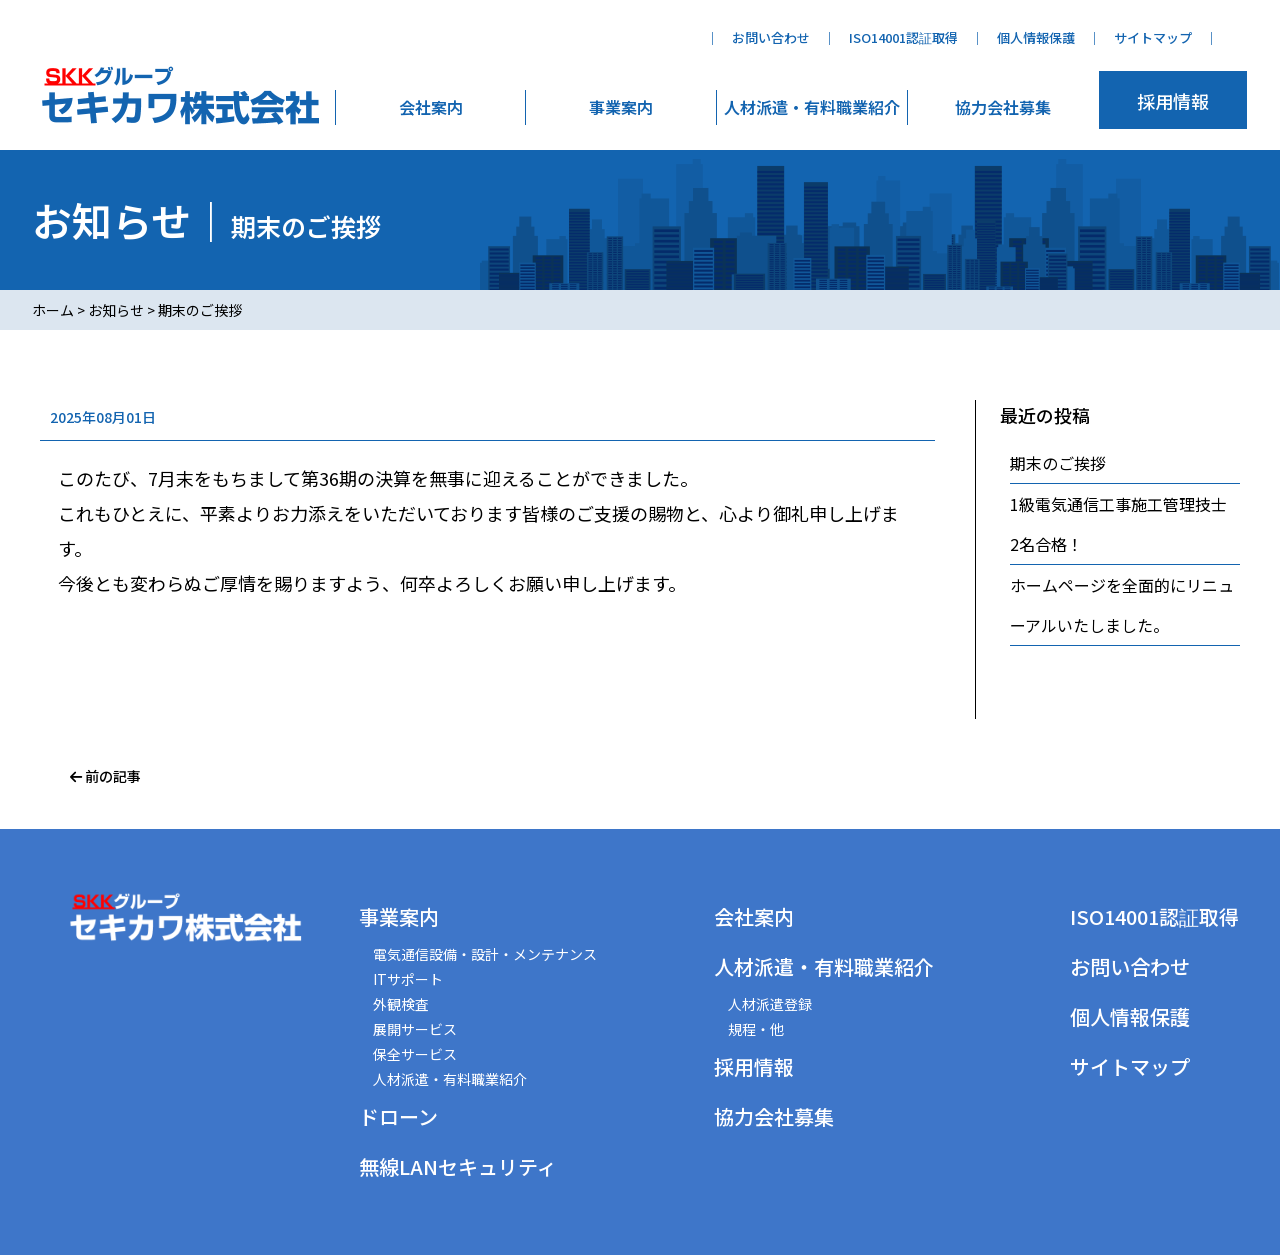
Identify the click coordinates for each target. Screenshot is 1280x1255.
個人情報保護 (1036, 37)
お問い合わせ (771, 37)
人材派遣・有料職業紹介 (812, 107)
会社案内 (431, 107)
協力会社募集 (1003, 107)
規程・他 (756, 1029)
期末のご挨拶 (1058, 463)
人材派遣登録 (770, 1004)
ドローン (398, 1116)
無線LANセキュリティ (458, 1166)
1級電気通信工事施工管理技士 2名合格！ (1125, 524)
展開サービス (415, 1029)
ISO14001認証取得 (903, 37)
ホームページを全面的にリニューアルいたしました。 (1122, 605)
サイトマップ (1153, 37)
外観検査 (401, 1004)
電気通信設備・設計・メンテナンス (485, 954)
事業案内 (621, 107)
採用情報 (1173, 101)
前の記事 (105, 776)
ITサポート (408, 979)
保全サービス (415, 1054)
